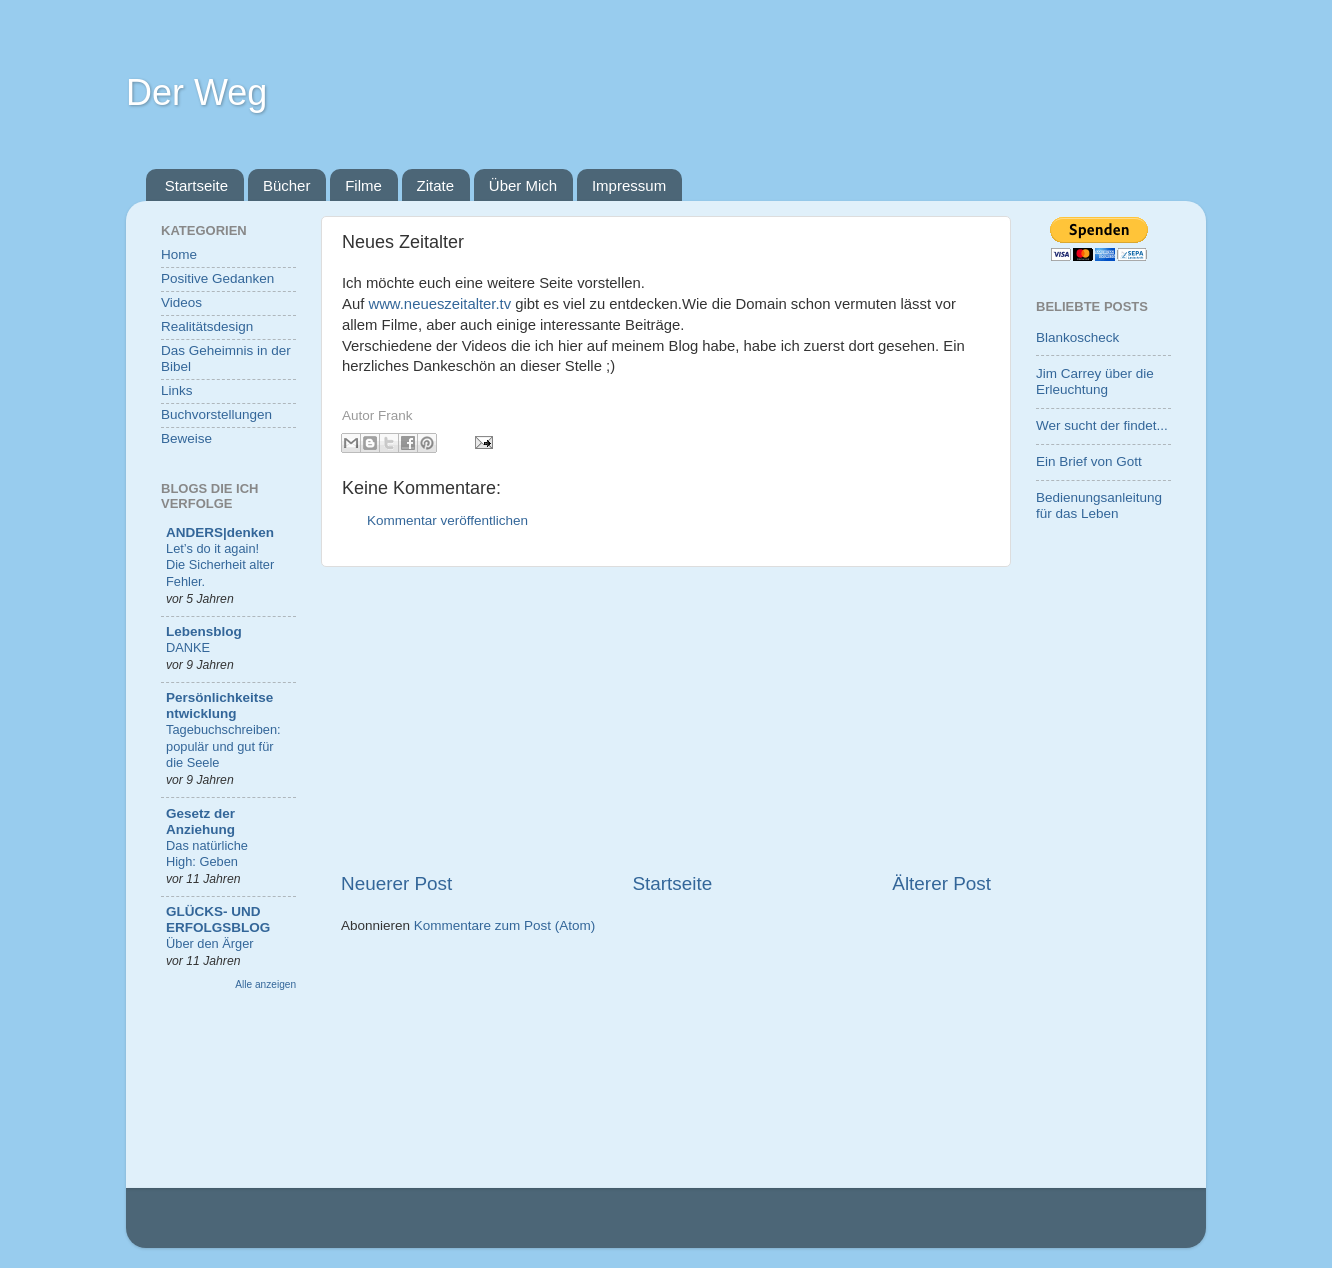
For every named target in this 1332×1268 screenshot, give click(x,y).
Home (179, 254)
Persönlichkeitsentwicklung (219, 705)
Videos (181, 302)
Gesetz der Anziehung (200, 821)
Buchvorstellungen (216, 414)
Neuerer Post (396, 883)
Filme (363, 185)
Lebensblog (204, 631)
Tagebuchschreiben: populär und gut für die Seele (223, 746)
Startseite (196, 185)
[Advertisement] (666, 719)
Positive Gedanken (217, 278)
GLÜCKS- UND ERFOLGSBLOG (218, 919)
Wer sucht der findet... (1102, 425)
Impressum (629, 185)
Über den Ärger (210, 943)
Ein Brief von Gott (1089, 461)
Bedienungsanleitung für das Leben (1099, 505)
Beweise (186, 438)
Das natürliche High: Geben (207, 854)
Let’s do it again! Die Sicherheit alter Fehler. (220, 565)
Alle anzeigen (265, 984)
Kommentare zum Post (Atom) (505, 925)
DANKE (188, 647)
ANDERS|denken (220, 532)
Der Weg (196, 92)
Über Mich (523, 185)
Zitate (436, 185)
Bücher (287, 185)
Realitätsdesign (207, 326)
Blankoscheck (1077, 337)
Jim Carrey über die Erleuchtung (1095, 381)
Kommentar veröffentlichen (447, 520)
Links (177, 390)
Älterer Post (941, 883)
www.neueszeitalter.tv (439, 304)
